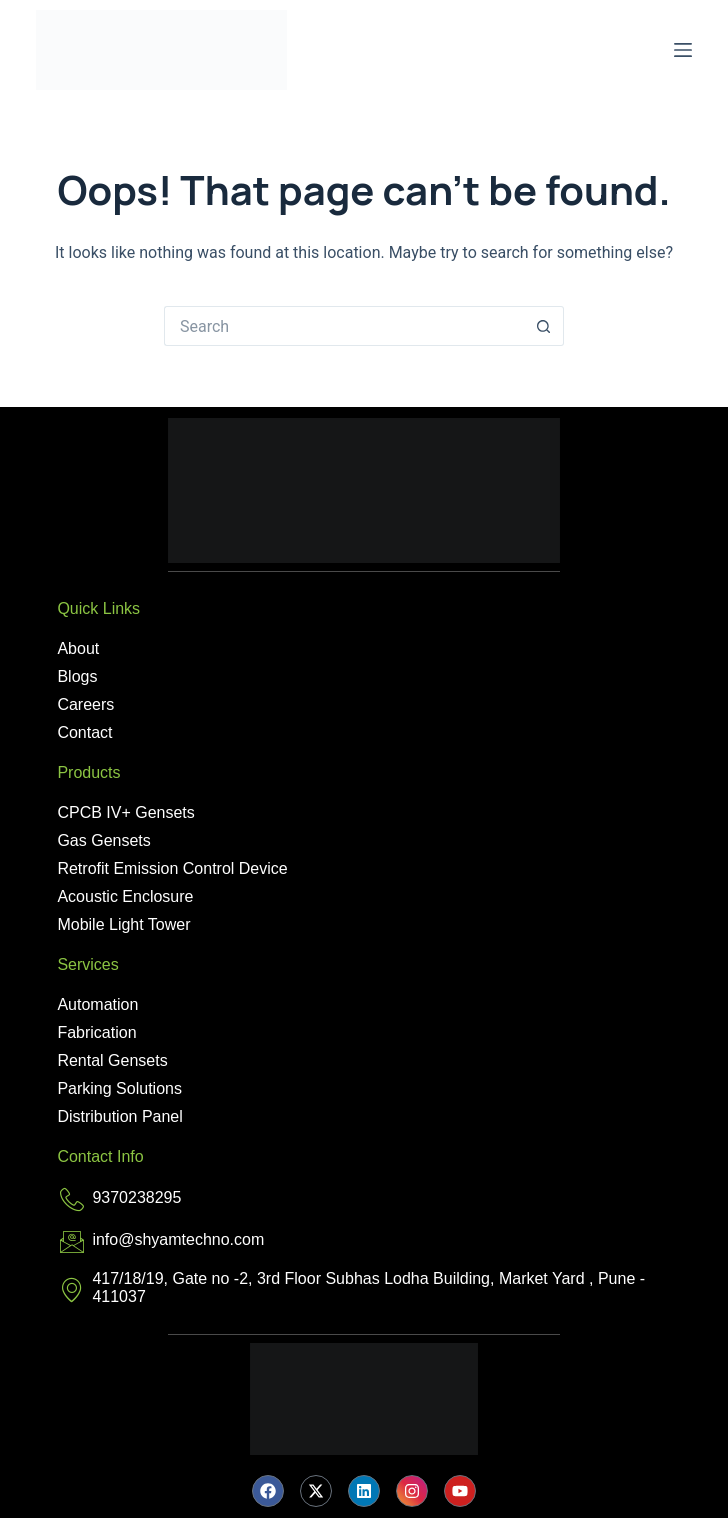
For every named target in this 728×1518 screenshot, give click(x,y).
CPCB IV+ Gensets (125, 812)
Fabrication (96, 1032)
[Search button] (544, 326)
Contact (84, 732)
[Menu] (683, 50)
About (78, 648)
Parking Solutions (119, 1088)
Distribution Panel (119, 1116)
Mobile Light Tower (123, 924)
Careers (85, 704)
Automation (97, 1004)
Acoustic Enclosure (125, 896)
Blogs (77, 676)
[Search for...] (344, 326)
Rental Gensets (112, 1060)
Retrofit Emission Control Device (172, 868)
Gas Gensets (103, 840)
